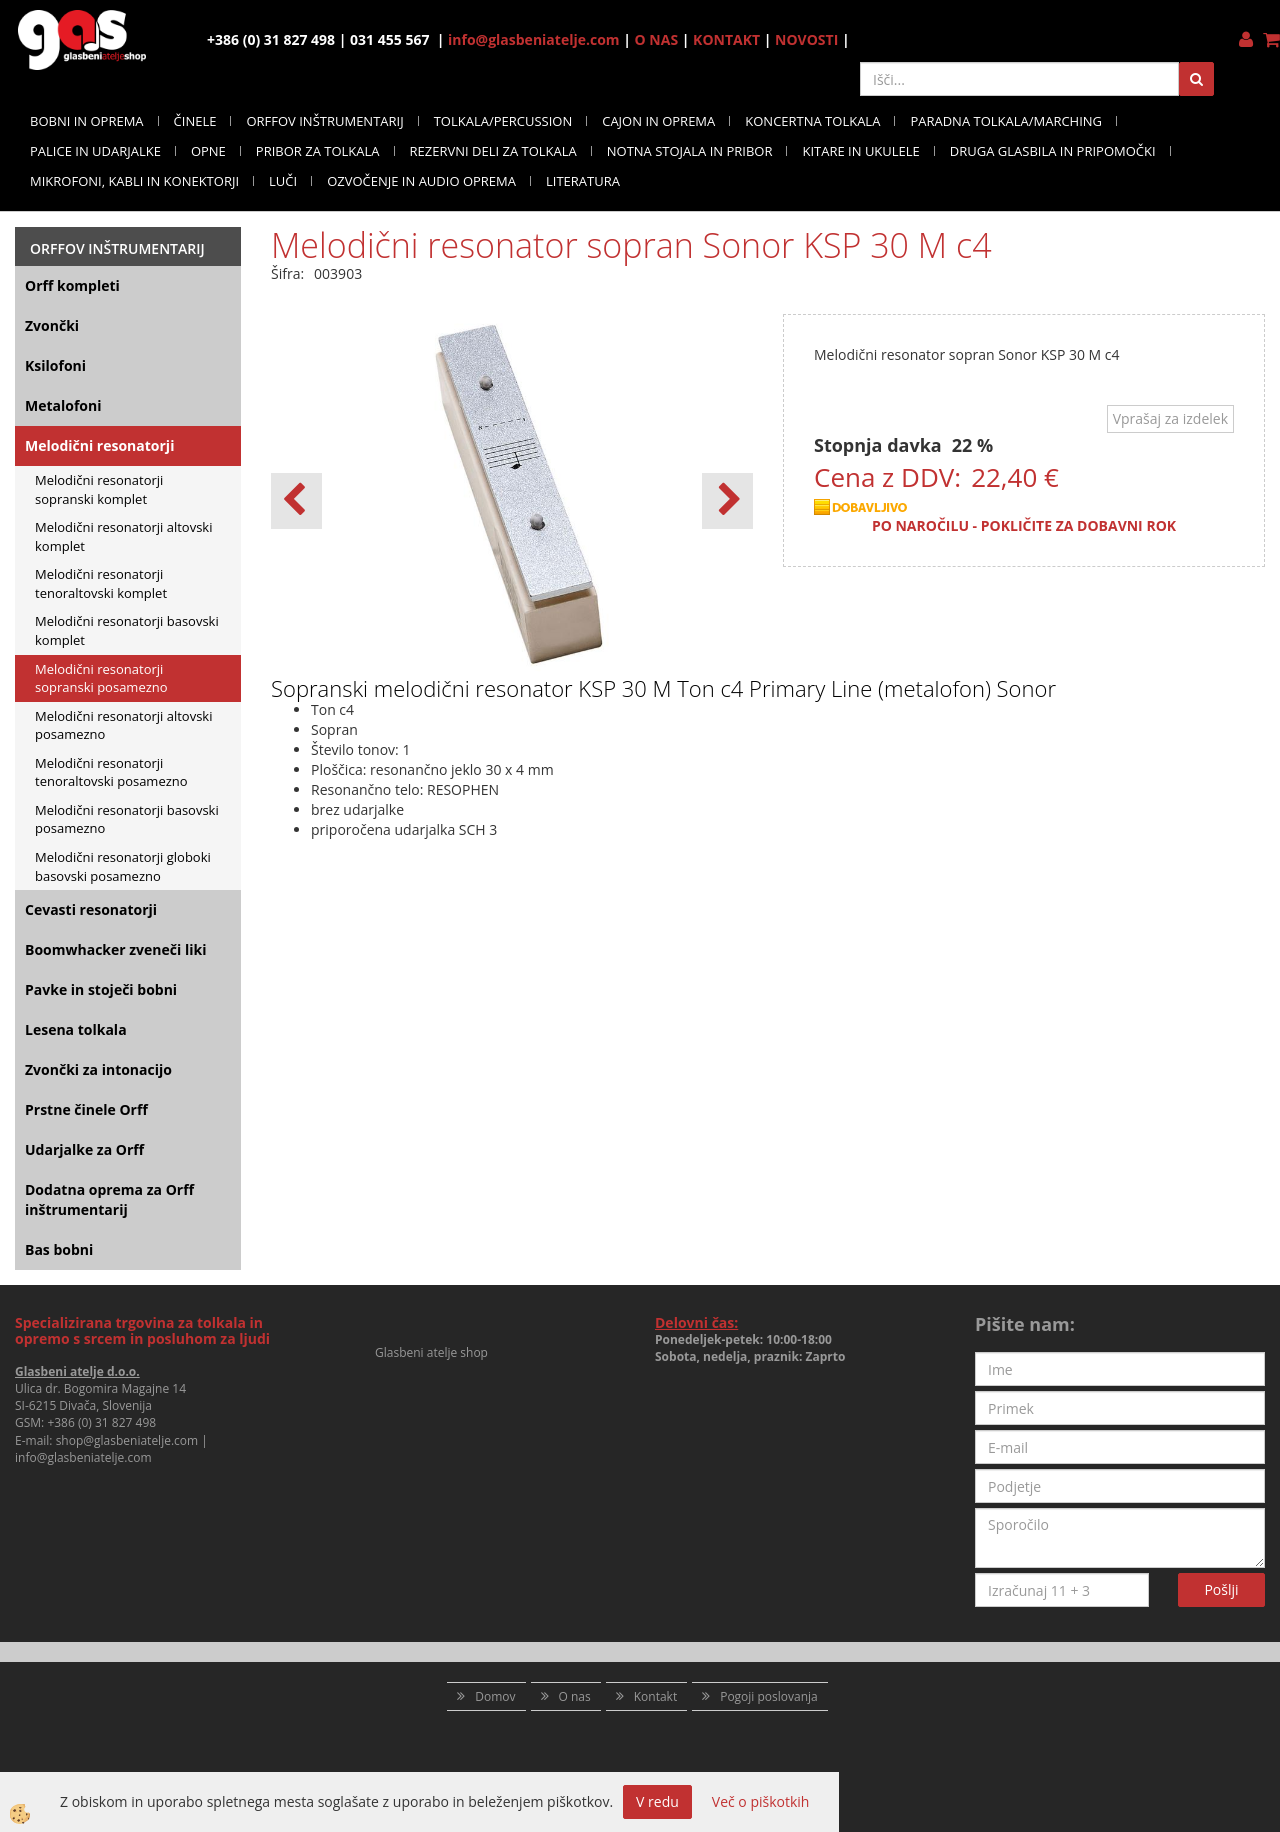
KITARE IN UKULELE (860, 151)
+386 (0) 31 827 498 (101, 1422)
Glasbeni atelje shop (431, 1352)
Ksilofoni (55, 365)
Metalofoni (63, 405)
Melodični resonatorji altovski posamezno (123, 725)
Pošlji (1221, 1589)
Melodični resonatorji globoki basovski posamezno (123, 866)
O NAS (657, 39)
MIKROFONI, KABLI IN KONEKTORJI (134, 181)
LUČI (283, 181)
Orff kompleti (72, 285)
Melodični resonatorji (99, 445)
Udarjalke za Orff (84, 1149)
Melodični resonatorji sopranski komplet (99, 489)
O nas (575, 1696)
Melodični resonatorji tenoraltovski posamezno (111, 772)
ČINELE (195, 121)
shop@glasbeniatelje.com (127, 1440)
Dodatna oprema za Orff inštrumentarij (109, 1199)
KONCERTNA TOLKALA (812, 121)
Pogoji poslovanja (769, 1696)
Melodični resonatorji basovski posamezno (127, 819)
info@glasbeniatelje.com (534, 39)
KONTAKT (726, 39)
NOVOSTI (806, 39)
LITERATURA (583, 181)
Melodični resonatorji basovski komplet (127, 630)
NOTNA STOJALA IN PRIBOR (690, 151)
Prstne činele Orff (86, 1109)
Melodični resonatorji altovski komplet (123, 536)
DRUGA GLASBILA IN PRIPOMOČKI (1053, 151)
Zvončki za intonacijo (98, 1069)
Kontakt (655, 1696)
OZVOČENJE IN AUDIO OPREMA (421, 181)
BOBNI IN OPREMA (87, 121)
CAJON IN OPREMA (658, 121)
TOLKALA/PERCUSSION (503, 121)
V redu (657, 1801)
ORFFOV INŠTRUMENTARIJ (324, 121)
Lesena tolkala (76, 1029)
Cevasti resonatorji (91, 909)
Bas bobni (59, 1249)
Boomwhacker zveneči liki (115, 949)
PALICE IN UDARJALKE (95, 151)
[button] (727, 501)
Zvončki (52, 325)
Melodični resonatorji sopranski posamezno (101, 678)
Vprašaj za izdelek (1170, 418)
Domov (495, 1696)
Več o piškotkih (761, 1801)
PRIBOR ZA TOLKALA (318, 151)
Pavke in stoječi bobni (101, 989)
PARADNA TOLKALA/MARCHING (1006, 121)
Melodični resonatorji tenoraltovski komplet (101, 583)
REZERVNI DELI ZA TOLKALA (493, 151)
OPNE (208, 151)
